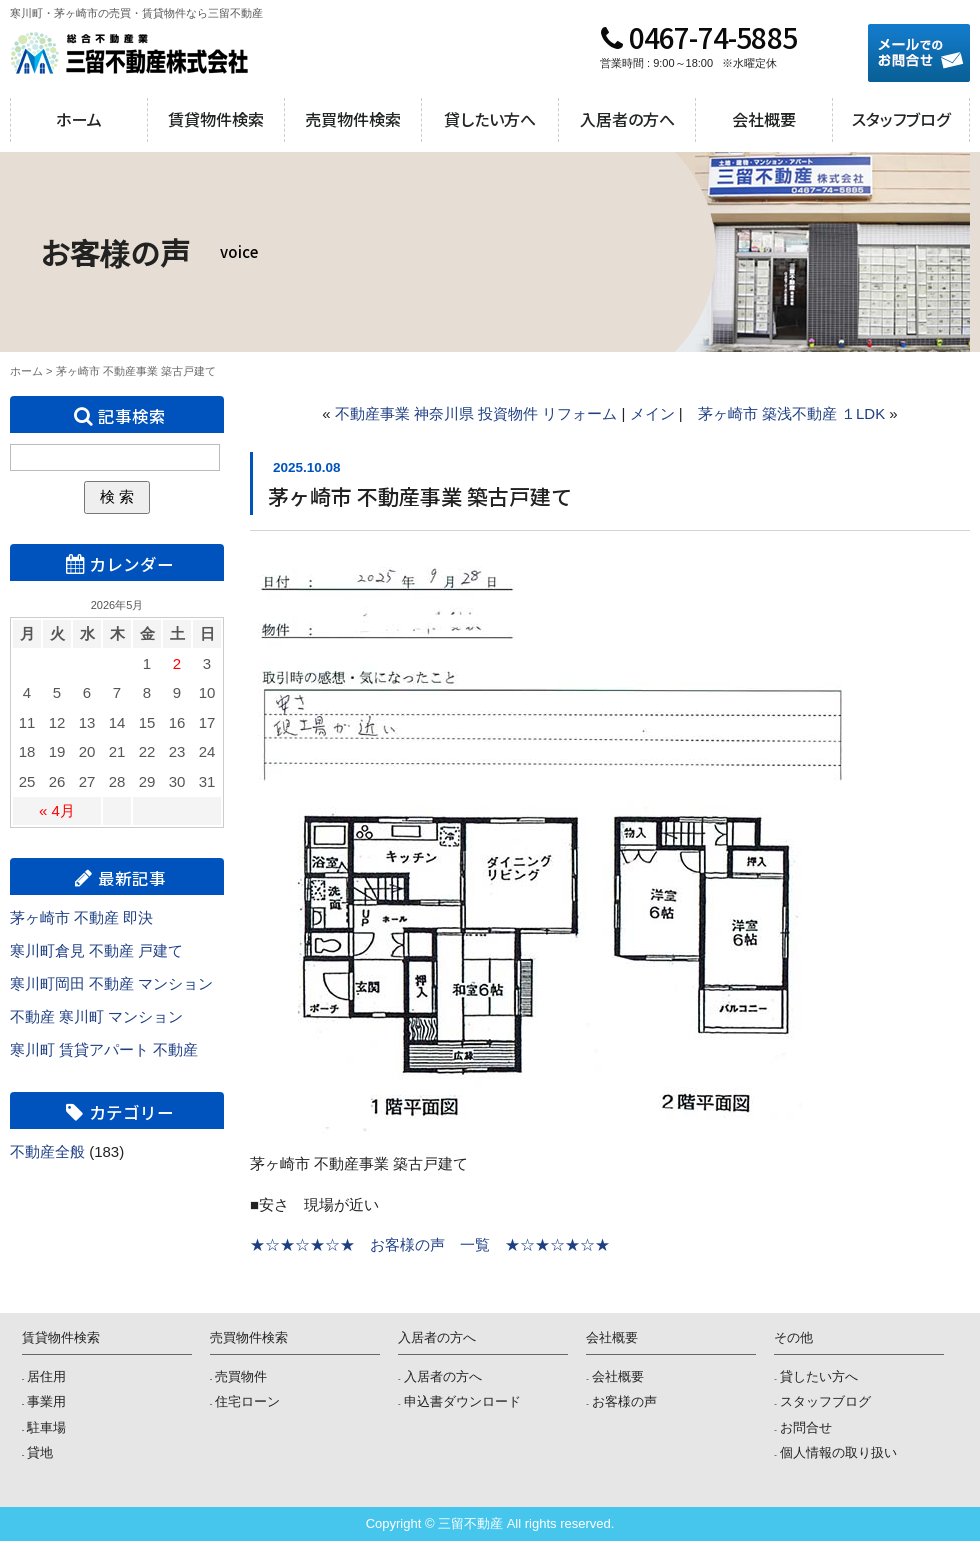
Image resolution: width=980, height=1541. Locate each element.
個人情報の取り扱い (838, 1452)
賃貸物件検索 (216, 119)
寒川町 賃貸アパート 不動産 (104, 1049)
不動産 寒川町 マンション (96, 1016)
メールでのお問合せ (919, 53)
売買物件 (241, 1376)
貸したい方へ (490, 119)
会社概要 (764, 119)
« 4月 (57, 810)
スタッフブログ (901, 119)
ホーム (79, 119)
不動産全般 (47, 1151)
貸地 (40, 1452)
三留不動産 (129, 53)
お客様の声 (624, 1401)
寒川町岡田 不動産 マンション (111, 983)
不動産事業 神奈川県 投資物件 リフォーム (476, 413)
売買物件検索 (353, 119)
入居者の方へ (627, 119)
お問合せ (806, 1427)
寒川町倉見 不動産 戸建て (96, 950)
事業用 (46, 1401)
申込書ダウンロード (462, 1401)
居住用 (46, 1376)
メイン (652, 413)
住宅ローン (247, 1401)
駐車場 (46, 1427)
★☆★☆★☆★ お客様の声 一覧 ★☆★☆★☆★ (430, 1244)
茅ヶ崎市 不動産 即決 (81, 917)
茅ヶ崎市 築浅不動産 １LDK (792, 413)
